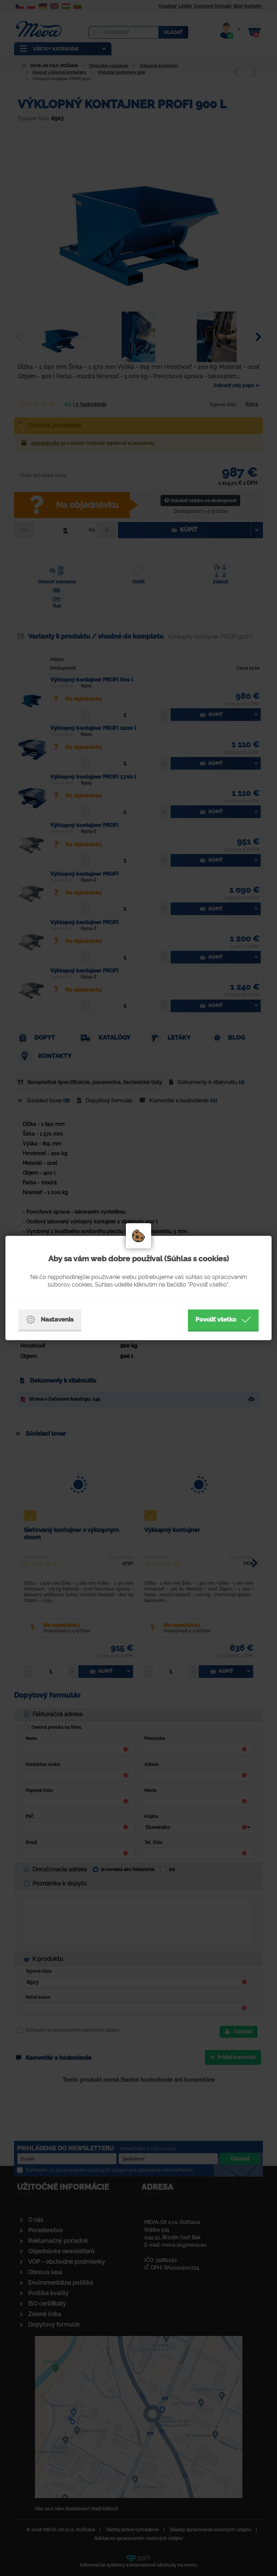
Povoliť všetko (223, 1319)
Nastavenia (50, 1319)
